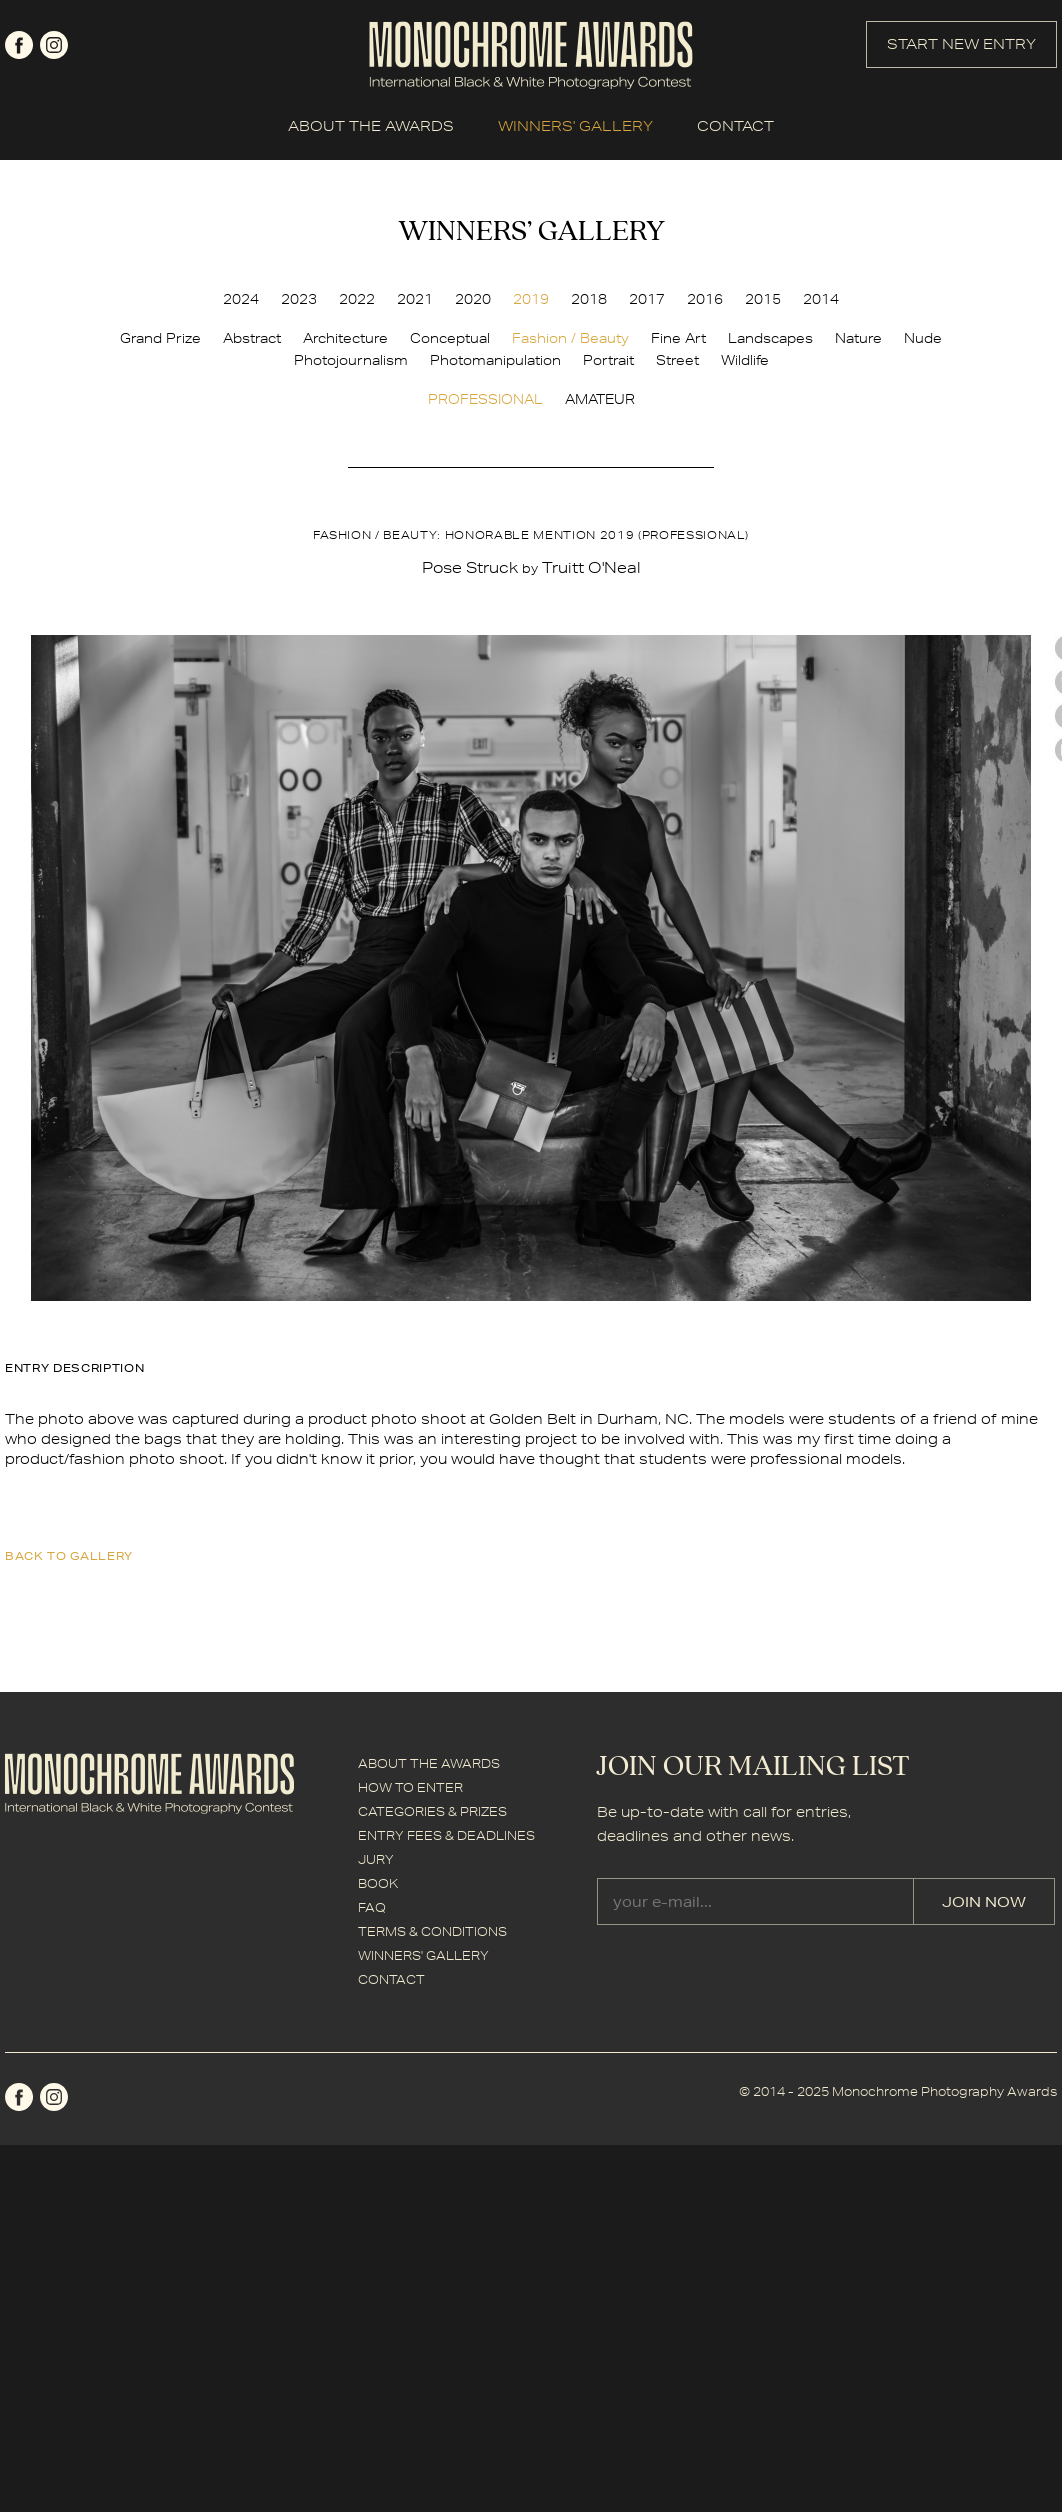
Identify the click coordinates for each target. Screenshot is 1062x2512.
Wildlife (745, 360)
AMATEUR (600, 399)
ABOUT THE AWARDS (371, 126)
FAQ (372, 1907)
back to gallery (69, 1555)
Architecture (345, 338)
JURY (376, 1859)
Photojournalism (351, 360)
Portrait (608, 360)
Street (677, 360)
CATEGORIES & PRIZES (432, 1811)
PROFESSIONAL (485, 399)
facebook (19, 45)
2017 (647, 299)
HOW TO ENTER (410, 1787)
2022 (357, 299)
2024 (241, 299)
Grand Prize (160, 338)
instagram (54, 45)
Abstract (252, 338)
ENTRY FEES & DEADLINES (446, 1835)
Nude (923, 338)
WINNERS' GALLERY (575, 126)
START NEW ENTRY (961, 44)
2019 (531, 299)
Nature (858, 338)
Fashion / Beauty (570, 338)
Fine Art (678, 338)
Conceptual (450, 338)
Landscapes (770, 338)
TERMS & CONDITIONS (432, 1931)
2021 (415, 299)
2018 (589, 299)
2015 (763, 299)
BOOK (378, 1883)
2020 (473, 299)
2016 (705, 299)
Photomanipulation (495, 360)
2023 (299, 299)
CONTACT (735, 126)
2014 (821, 299)
